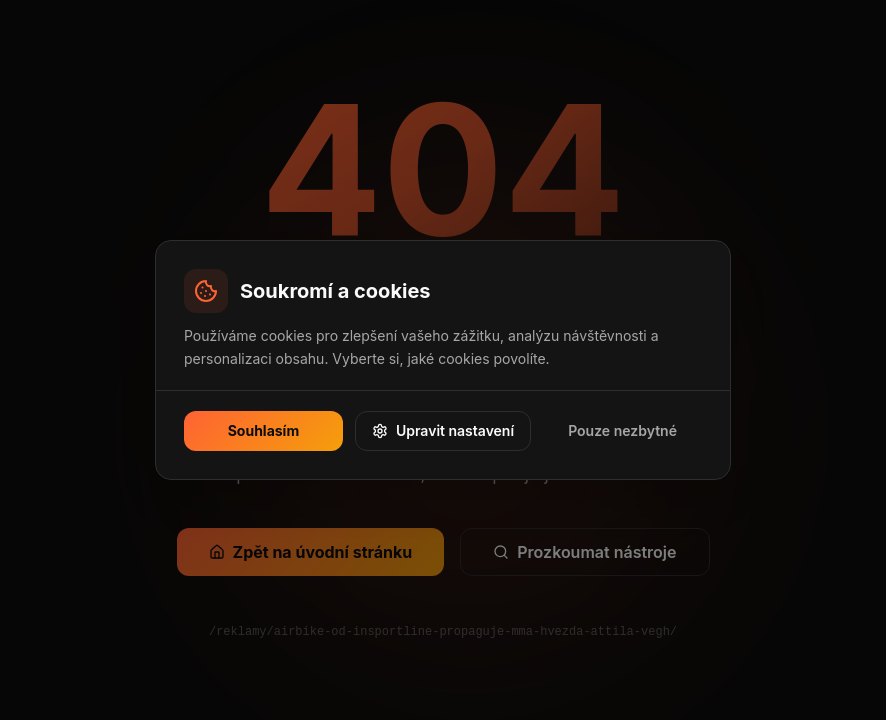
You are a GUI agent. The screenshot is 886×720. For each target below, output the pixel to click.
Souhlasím (264, 430)
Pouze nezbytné (622, 430)
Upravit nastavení (443, 430)
